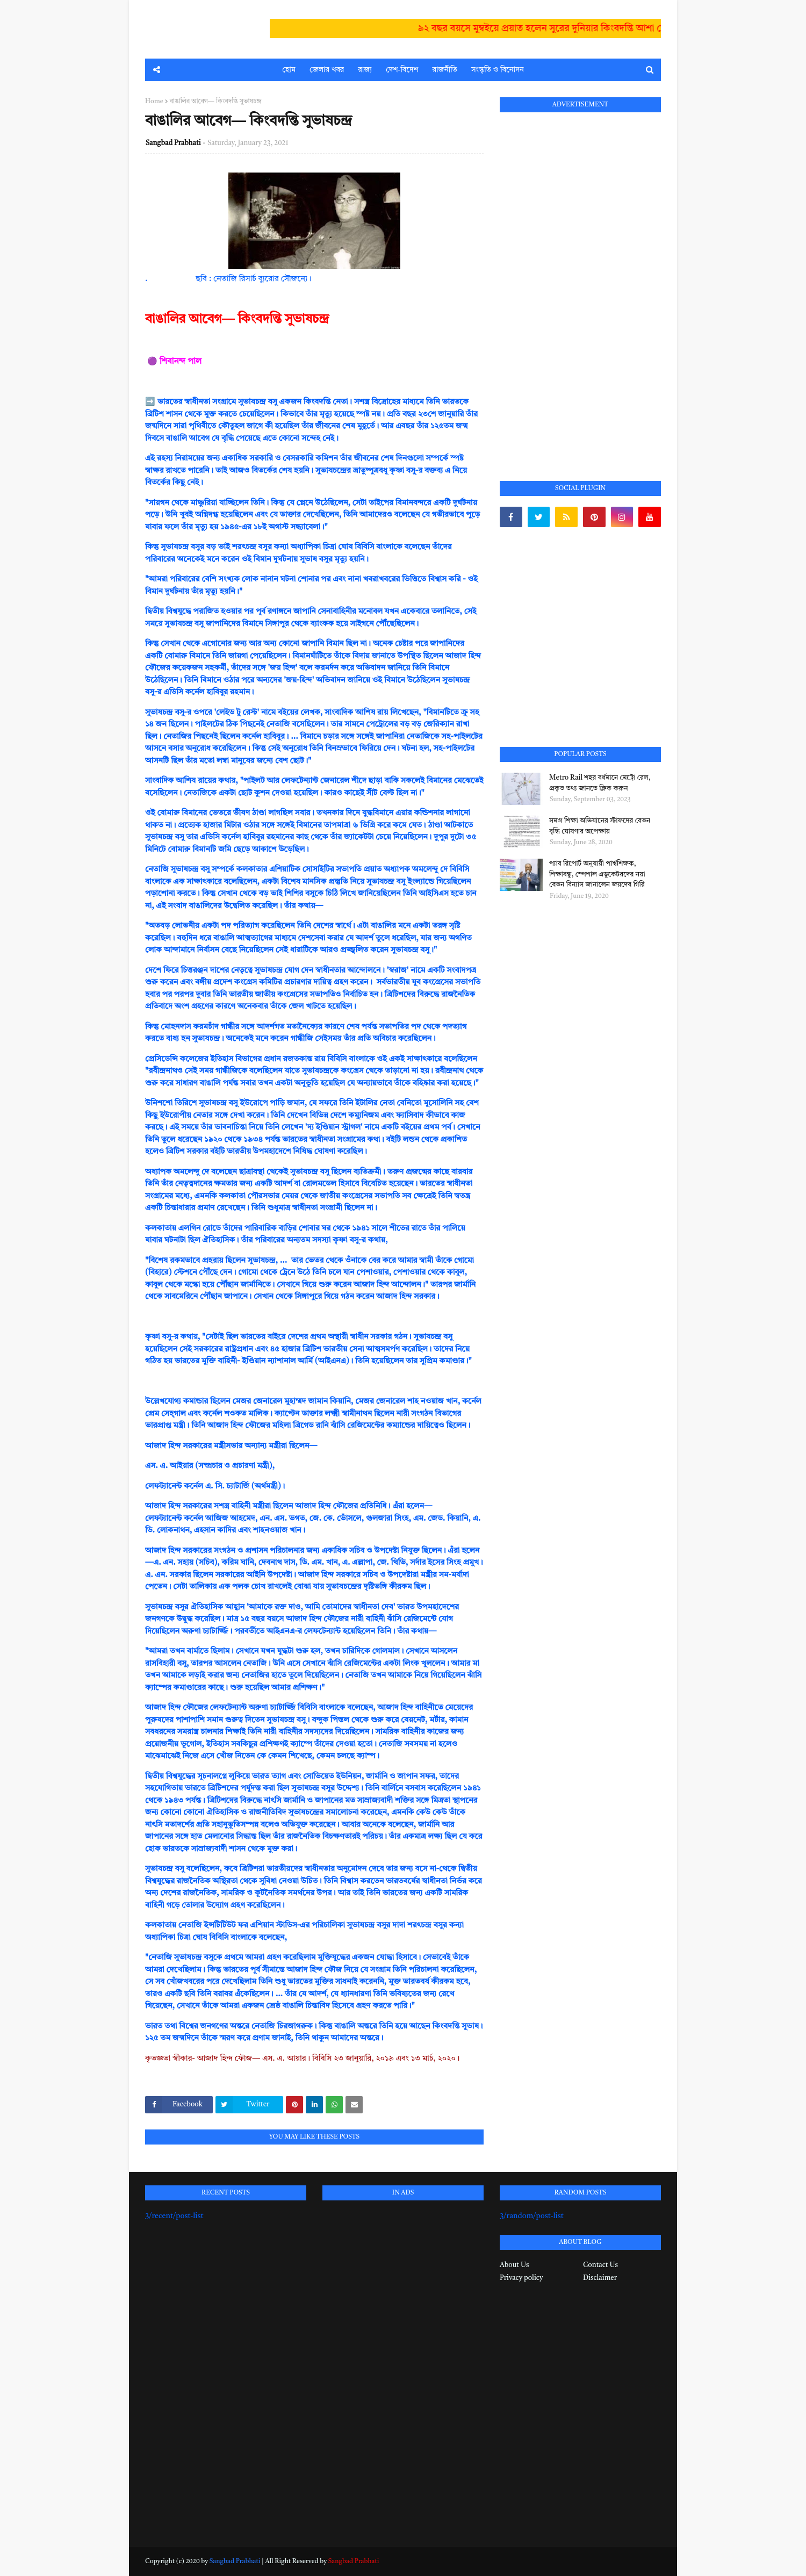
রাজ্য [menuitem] (365, 70)
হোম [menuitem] (289, 70)
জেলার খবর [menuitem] (327, 70)
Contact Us (600, 2265)
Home (154, 101)
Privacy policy (521, 2278)
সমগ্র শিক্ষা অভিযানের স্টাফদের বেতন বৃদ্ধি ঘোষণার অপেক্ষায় (599, 826)
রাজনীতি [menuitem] (445, 70)
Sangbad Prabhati (173, 143)
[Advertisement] (580, 284)
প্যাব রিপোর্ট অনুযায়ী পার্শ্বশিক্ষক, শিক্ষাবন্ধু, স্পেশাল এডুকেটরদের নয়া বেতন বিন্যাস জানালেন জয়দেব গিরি (597, 874)
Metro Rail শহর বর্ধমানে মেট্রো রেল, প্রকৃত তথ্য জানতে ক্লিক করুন (600, 783)
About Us (514, 2265)
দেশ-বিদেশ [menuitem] (402, 70)
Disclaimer (600, 2278)
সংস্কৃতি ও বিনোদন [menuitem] (497, 70)
